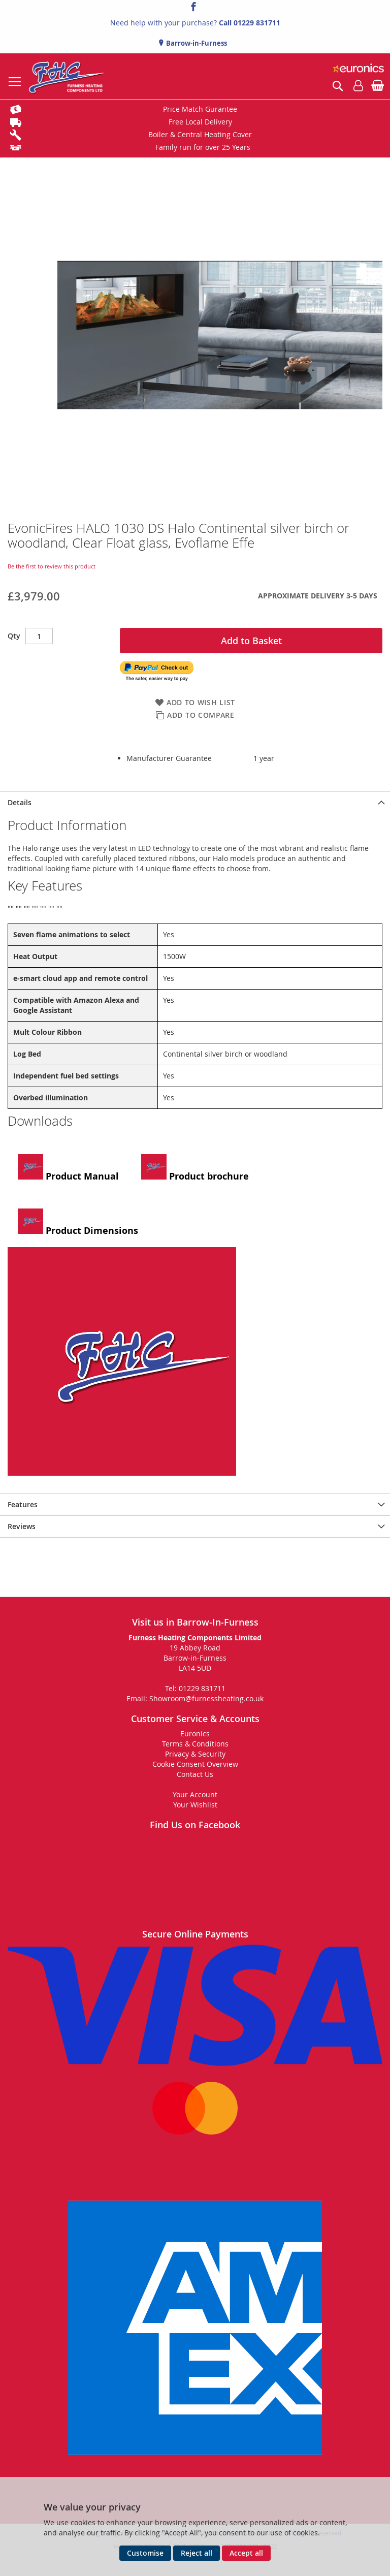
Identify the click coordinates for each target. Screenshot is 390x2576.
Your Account (195, 1794)
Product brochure (195, 1168)
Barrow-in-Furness (196, 43)
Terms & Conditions (195, 1743)
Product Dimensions (78, 1223)
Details (19, 802)
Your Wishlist (195, 1804)
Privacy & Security (195, 1754)
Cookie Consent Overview (195, 1764)
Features (23, 1504)
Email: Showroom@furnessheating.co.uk (195, 1698)
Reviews (22, 1526)
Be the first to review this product (51, 566)
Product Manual (68, 1168)
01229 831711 (257, 22)
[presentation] (195, 802)
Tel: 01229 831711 (195, 1688)
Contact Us (195, 1774)
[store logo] (66, 76)
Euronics (195, 1733)
